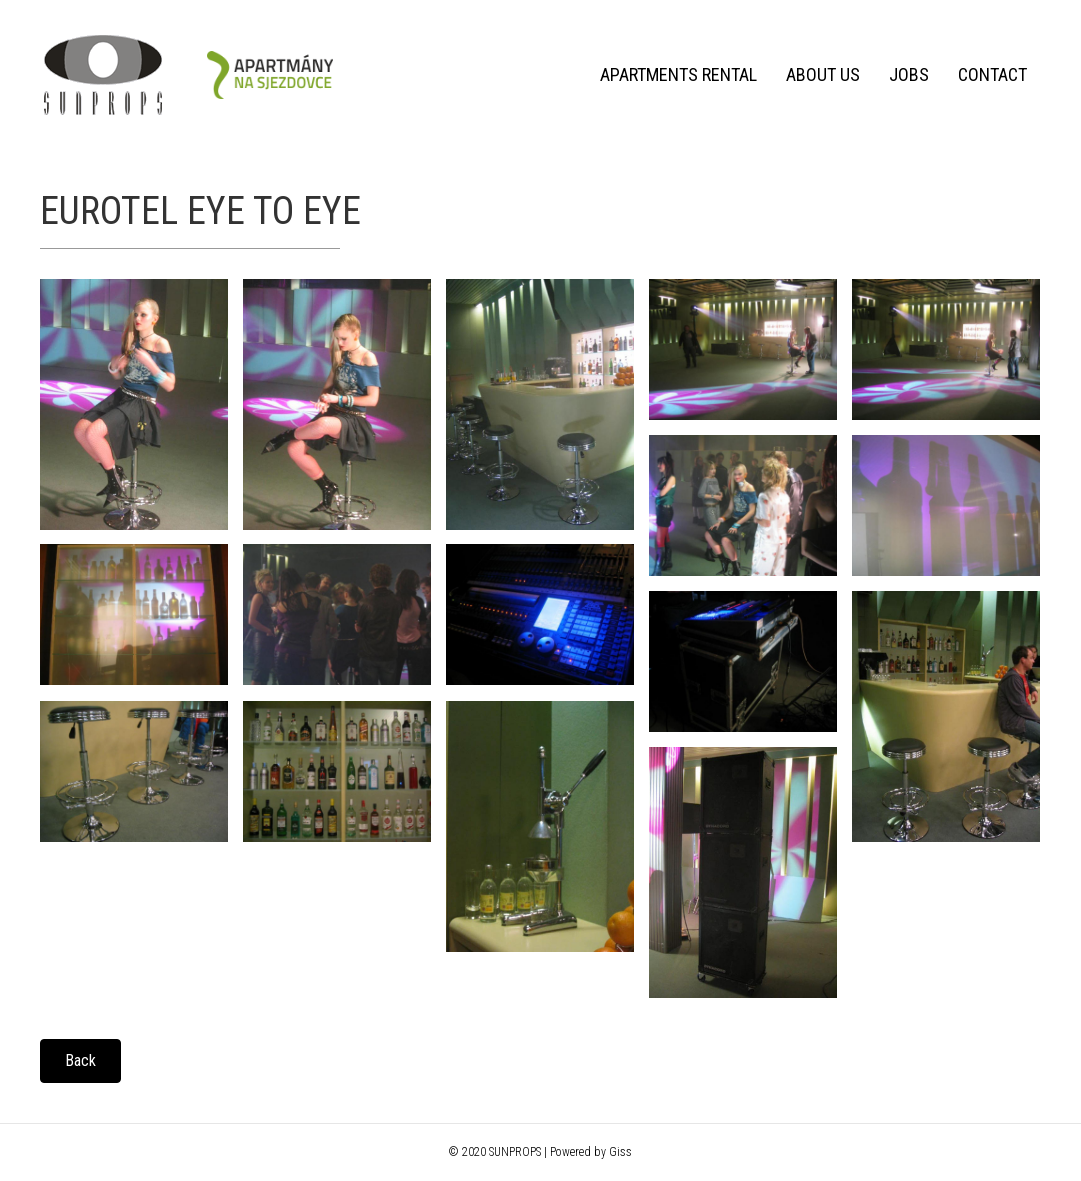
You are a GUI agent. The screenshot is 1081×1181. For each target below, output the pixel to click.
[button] (80, 1061)
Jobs (909, 74)
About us (823, 74)
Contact (992, 74)
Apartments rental (678, 74)
